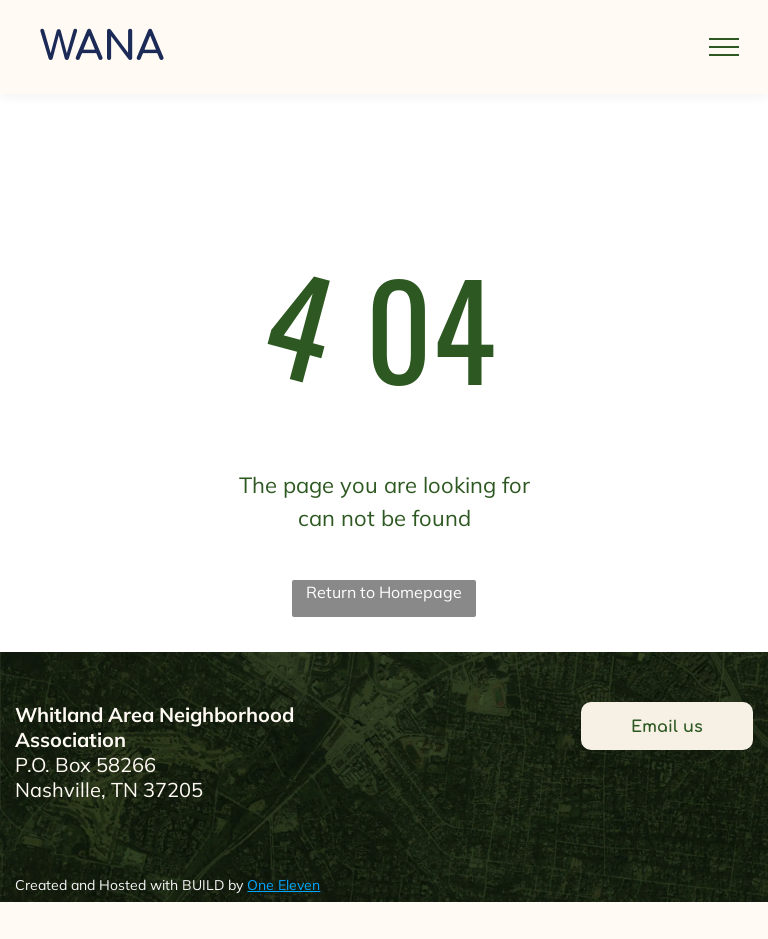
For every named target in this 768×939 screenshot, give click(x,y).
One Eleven (283, 885)
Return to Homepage (384, 592)
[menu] (724, 47)
